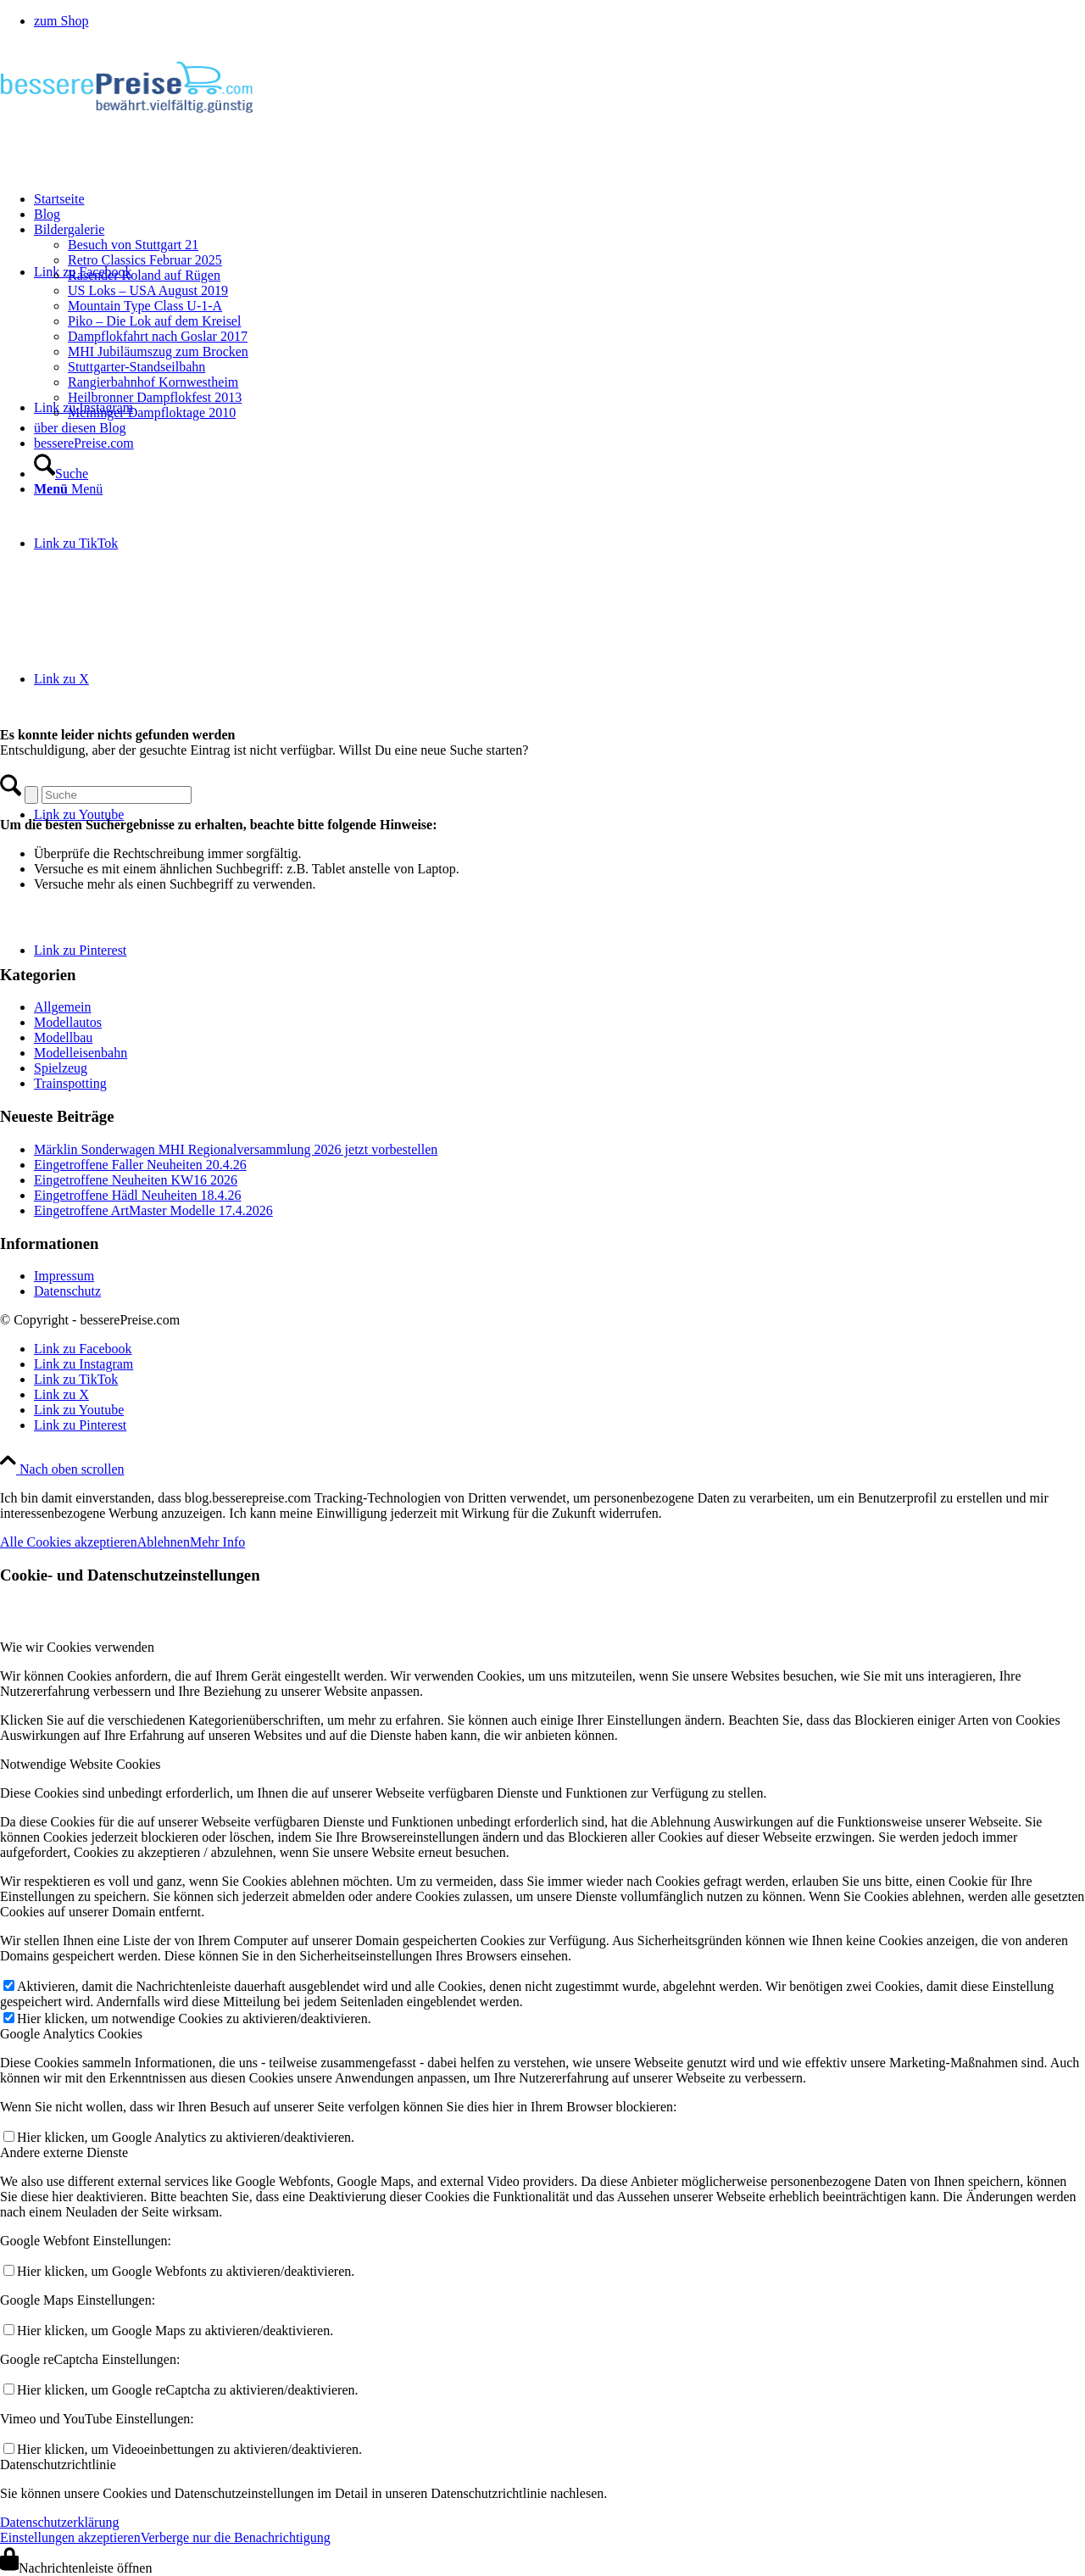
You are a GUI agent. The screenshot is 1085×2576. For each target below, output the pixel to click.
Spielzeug (60, 1068)
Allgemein (63, 1007)
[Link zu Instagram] (83, 1364)
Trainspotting (70, 1083)
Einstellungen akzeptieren (70, 2537)
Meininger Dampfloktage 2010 (152, 412)
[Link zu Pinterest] (80, 950)
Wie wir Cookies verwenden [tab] (77, 1647)
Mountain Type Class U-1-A (145, 305)
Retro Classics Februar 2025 (145, 260)
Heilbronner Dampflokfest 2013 (155, 397)
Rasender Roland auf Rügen (144, 275)
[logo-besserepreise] (127, 122)
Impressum (64, 1275)
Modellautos (68, 1022)
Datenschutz (67, 1291)
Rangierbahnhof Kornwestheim (153, 382)
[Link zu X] (61, 679)
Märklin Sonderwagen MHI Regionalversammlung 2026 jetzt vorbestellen (235, 1149)
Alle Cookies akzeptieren (68, 1542)
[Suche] (61, 473)
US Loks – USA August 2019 (148, 290)
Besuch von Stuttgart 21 (133, 244)
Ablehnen (163, 1542)
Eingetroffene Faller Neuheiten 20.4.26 (140, 1164)
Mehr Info (217, 1542)
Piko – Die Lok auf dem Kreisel (154, 321)
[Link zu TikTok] (76, 543)
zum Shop (61, 21)
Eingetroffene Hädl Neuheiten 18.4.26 (138, 1195)
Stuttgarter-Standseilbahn (136, 367)
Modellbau (63, 1037)
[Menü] (68, 489)
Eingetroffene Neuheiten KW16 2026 (135, 1180)
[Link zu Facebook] (83, 1348)
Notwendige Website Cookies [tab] (80, 1764)
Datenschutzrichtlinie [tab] (58, 2464)
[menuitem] (559, 21)
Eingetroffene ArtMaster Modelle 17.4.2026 (153, 1210)
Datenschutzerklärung (59, 2522)
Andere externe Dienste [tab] (64, 2152)
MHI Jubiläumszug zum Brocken (158, 351)
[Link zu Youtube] (79, 814)
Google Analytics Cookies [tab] (71, 2034)
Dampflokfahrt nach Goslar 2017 (158, 336)
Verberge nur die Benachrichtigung (236, 2537)
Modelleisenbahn (80, 1052)
